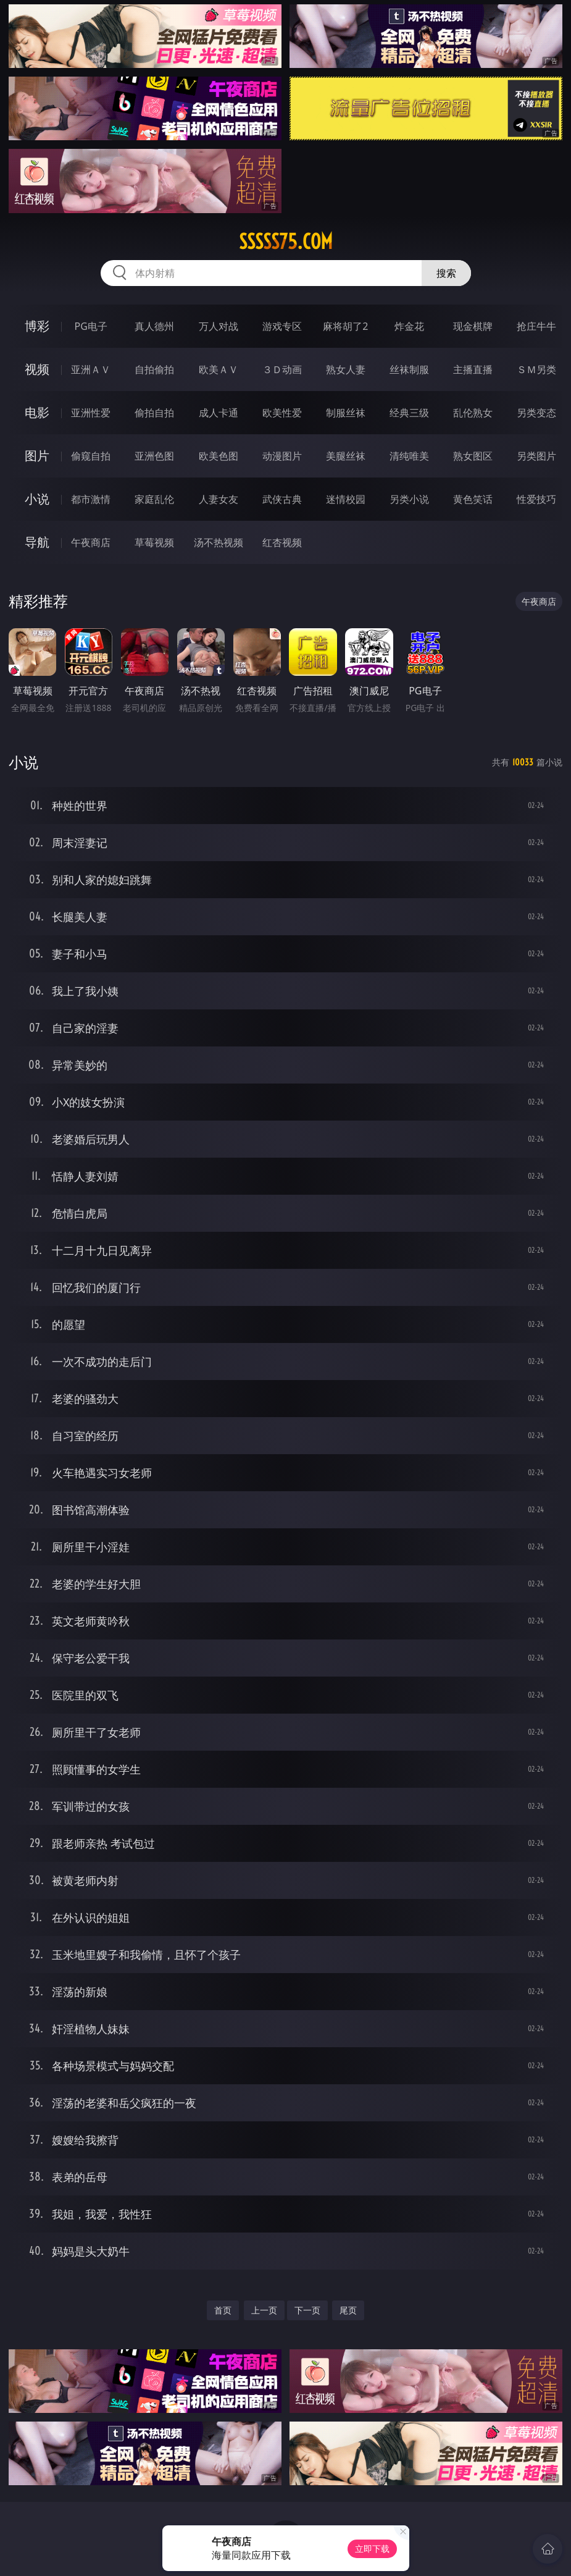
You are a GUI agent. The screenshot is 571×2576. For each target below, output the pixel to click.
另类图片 (536, 456)
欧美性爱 (282, 412)
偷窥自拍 (90, 456)
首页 (222, 2310)
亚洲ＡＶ (90, 369)
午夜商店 (90, 542)
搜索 (446, 273)
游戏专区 (282, 326)
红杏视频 (282, 542)
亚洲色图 (154, 456)
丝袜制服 (409, 369)
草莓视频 (154, 542)
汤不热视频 (218, 542)
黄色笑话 (473, 499)
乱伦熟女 (473, 412)
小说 (37, 498)
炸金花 (409, 326)
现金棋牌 (473, 326)
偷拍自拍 (154, 412)
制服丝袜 (345, 412)
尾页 (348, 2310)
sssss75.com (286, 241)
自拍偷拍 (154, 369)
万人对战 (218, 326)
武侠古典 (282, 499)
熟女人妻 (345, 369)
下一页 (307, 2310)
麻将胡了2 (345, 326)
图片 (37, 455)
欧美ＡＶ (218, 369)
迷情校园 (345, 499)
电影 (37, 412)
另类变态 (536, 412)
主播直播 (473, 369)
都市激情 (90, 499)
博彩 (37, 326)
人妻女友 (218, 499)
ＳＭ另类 (536, 369)
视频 (37, 369)
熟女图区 (473, 456)
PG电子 (91, 326)
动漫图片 (282, 456)
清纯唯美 (409, 456)
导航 (37, 542)
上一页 (264, 2310)
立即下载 (372, 2548)
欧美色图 (218, 456)
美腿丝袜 (345, 456)
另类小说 (409, 499)
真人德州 (154, 326)
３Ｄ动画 (282, 369)
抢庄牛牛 (536, 326)
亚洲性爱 (90, 412)
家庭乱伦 (154, 499)
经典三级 (409, 412)
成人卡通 (218, 412)
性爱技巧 (536, 499)
